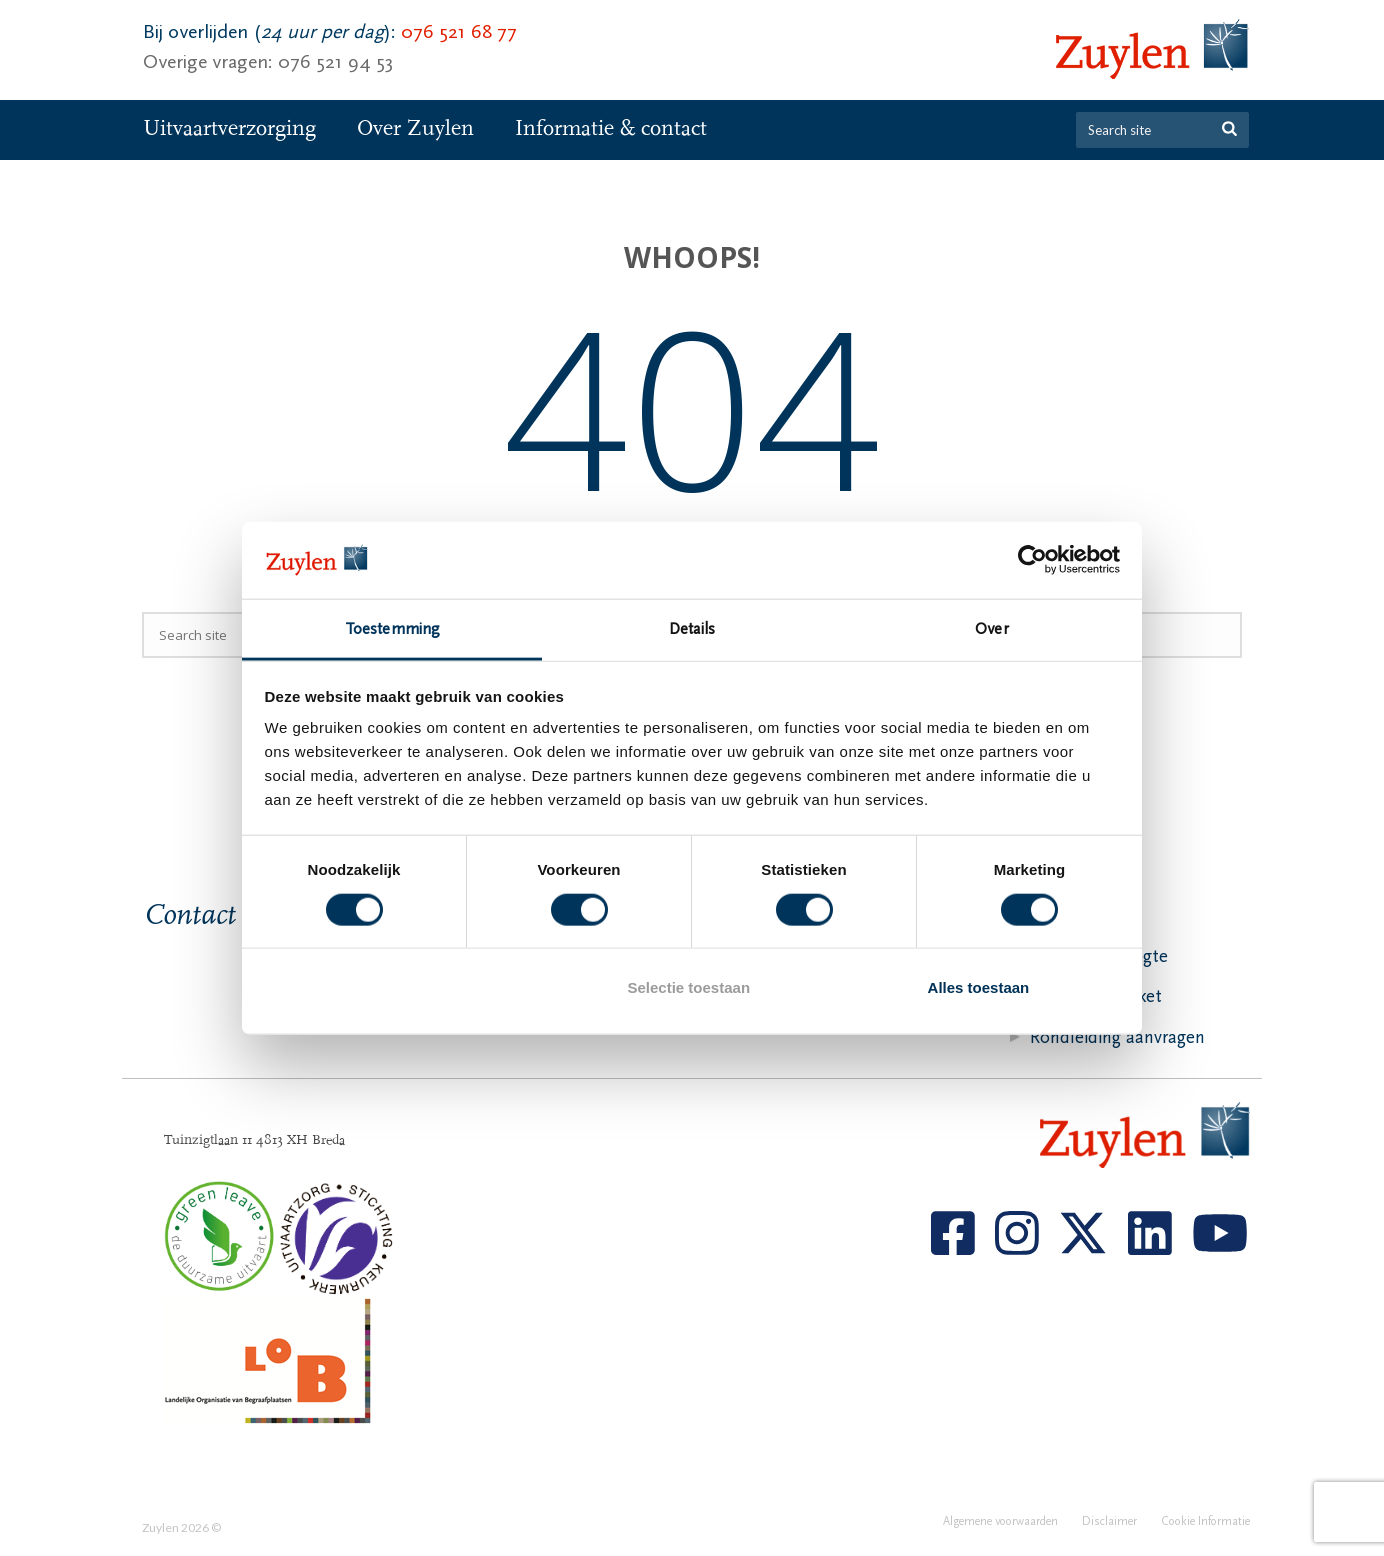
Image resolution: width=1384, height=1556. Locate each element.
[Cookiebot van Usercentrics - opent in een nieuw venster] (1032, 560)
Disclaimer (1109, 1527)
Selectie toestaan (689, 987)
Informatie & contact (611, 128)
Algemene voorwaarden (1000, 1527)
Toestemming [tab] (392, 629)
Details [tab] (692, 629)
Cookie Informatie (1205, 1527)
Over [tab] (991, 629)
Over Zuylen (415, 128)
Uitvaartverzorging (229, 128)
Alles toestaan (979, 987)
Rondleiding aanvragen (1117, 1037)
